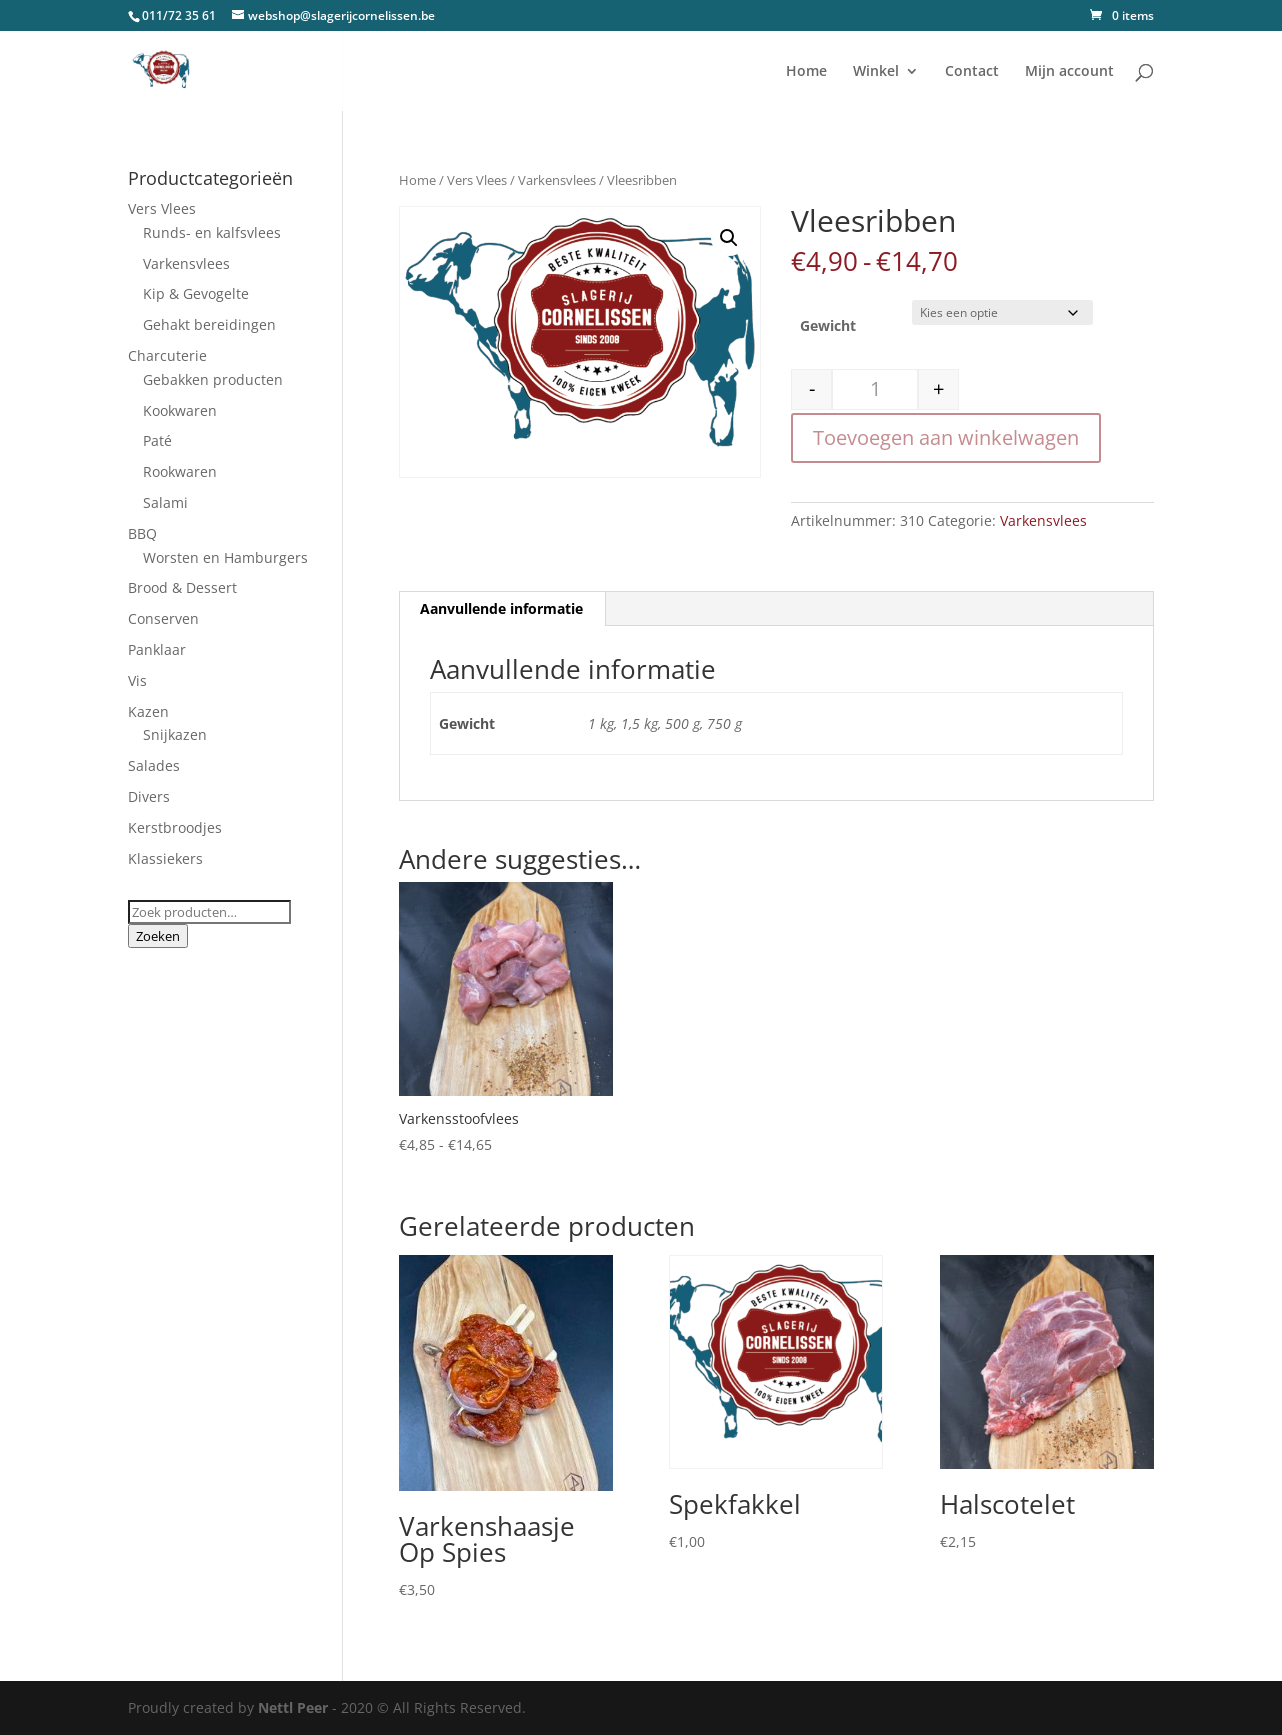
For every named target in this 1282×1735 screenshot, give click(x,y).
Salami (165, 502)
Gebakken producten (213, 379)
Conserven (163, 618)
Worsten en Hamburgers (225, 557)
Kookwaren (180, 410)
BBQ (142, 533)
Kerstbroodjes (175, 827)
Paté (157, 440)
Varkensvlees (557, 180)
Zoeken (158, 936)
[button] (729, 238)
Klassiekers (165, 858)
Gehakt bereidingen (209, 324)
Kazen (148, 711)
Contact (972, 72)
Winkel (876, 72)
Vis (137, 680)
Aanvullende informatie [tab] (501, 608)
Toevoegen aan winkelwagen (946, 437)
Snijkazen (175, 734)
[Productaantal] (875, 389)
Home (806, 72)
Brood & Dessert (182, 587)
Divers (149, 796)
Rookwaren (180, 471)
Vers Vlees (477, 180)
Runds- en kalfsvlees (212, 232)
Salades (154, 765)
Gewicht (828, 325)
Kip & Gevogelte (196, 293)
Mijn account (1069, 72)
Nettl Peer (293, 1707)
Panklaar (157, 649)
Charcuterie (167, 355)
